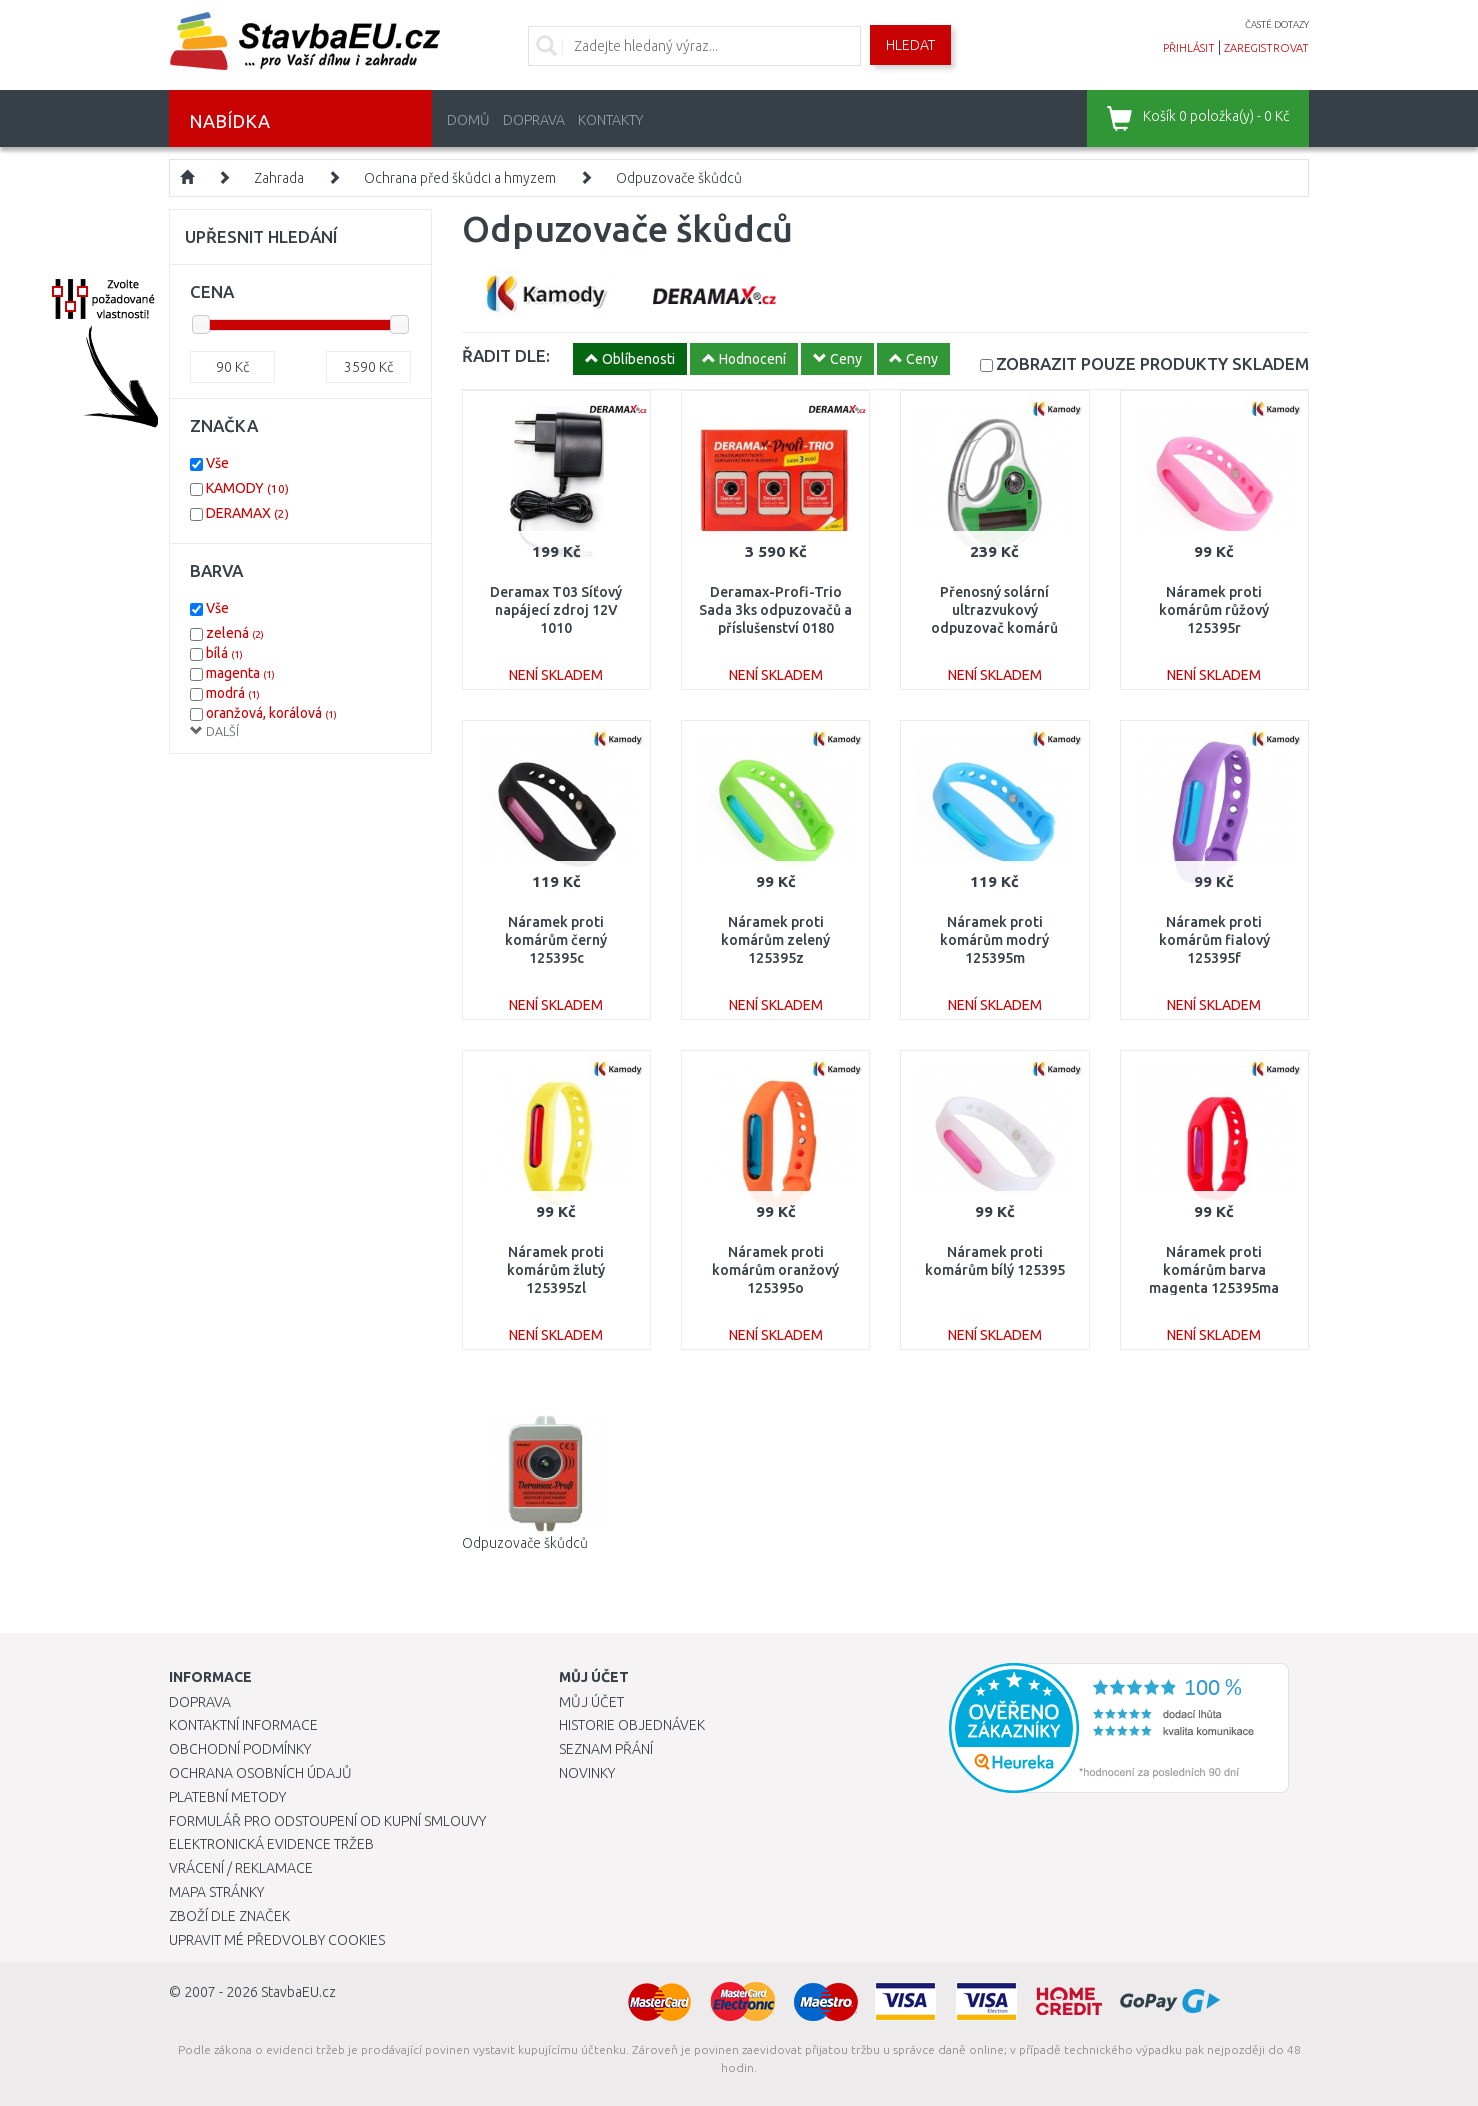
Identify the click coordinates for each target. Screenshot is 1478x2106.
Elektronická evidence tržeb (271, 1844)
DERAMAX (247, 513)
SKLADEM (1152, 363)
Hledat (910, 45)
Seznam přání (606, 1749)
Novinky (587, 1773)
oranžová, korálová (271, 713)
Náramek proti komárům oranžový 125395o (775, 1270)
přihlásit (1189, 48)
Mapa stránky (216, 1892)
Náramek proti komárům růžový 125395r (1214, 610)
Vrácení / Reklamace (241, 1868)
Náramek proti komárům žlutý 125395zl (556, 1270)
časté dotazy (1277, 24)
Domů (468, 120)
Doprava (534, 120)
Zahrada (279, 178)
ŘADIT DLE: (506, 355)
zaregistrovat (1266, 48)
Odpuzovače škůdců (679, 178)
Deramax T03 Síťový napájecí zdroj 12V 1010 (556, 610)
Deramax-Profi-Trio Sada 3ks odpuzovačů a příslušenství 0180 (775, 610)
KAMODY (247, 488)
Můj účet (591, 1702)
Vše (217, 463)
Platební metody (227, 1797)
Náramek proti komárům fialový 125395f (1214, 940)
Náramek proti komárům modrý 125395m (994, 940)
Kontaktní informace (243, 1725)
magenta (240, 673)
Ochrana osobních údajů (260, 1773)
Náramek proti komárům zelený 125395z (775, 940)
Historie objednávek (632, 1725)
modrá (233, 693)
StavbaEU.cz (298, 1992)
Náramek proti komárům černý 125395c (556, 940)
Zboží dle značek (229, 1916)
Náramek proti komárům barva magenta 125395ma (1214, 1270)
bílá (224, 653)
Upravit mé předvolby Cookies (277, 1940)
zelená (235, 633)
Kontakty (610, 120)
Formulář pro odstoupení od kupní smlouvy (327, 1821)
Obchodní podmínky (240, 1749)
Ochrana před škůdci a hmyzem (460, 178)
